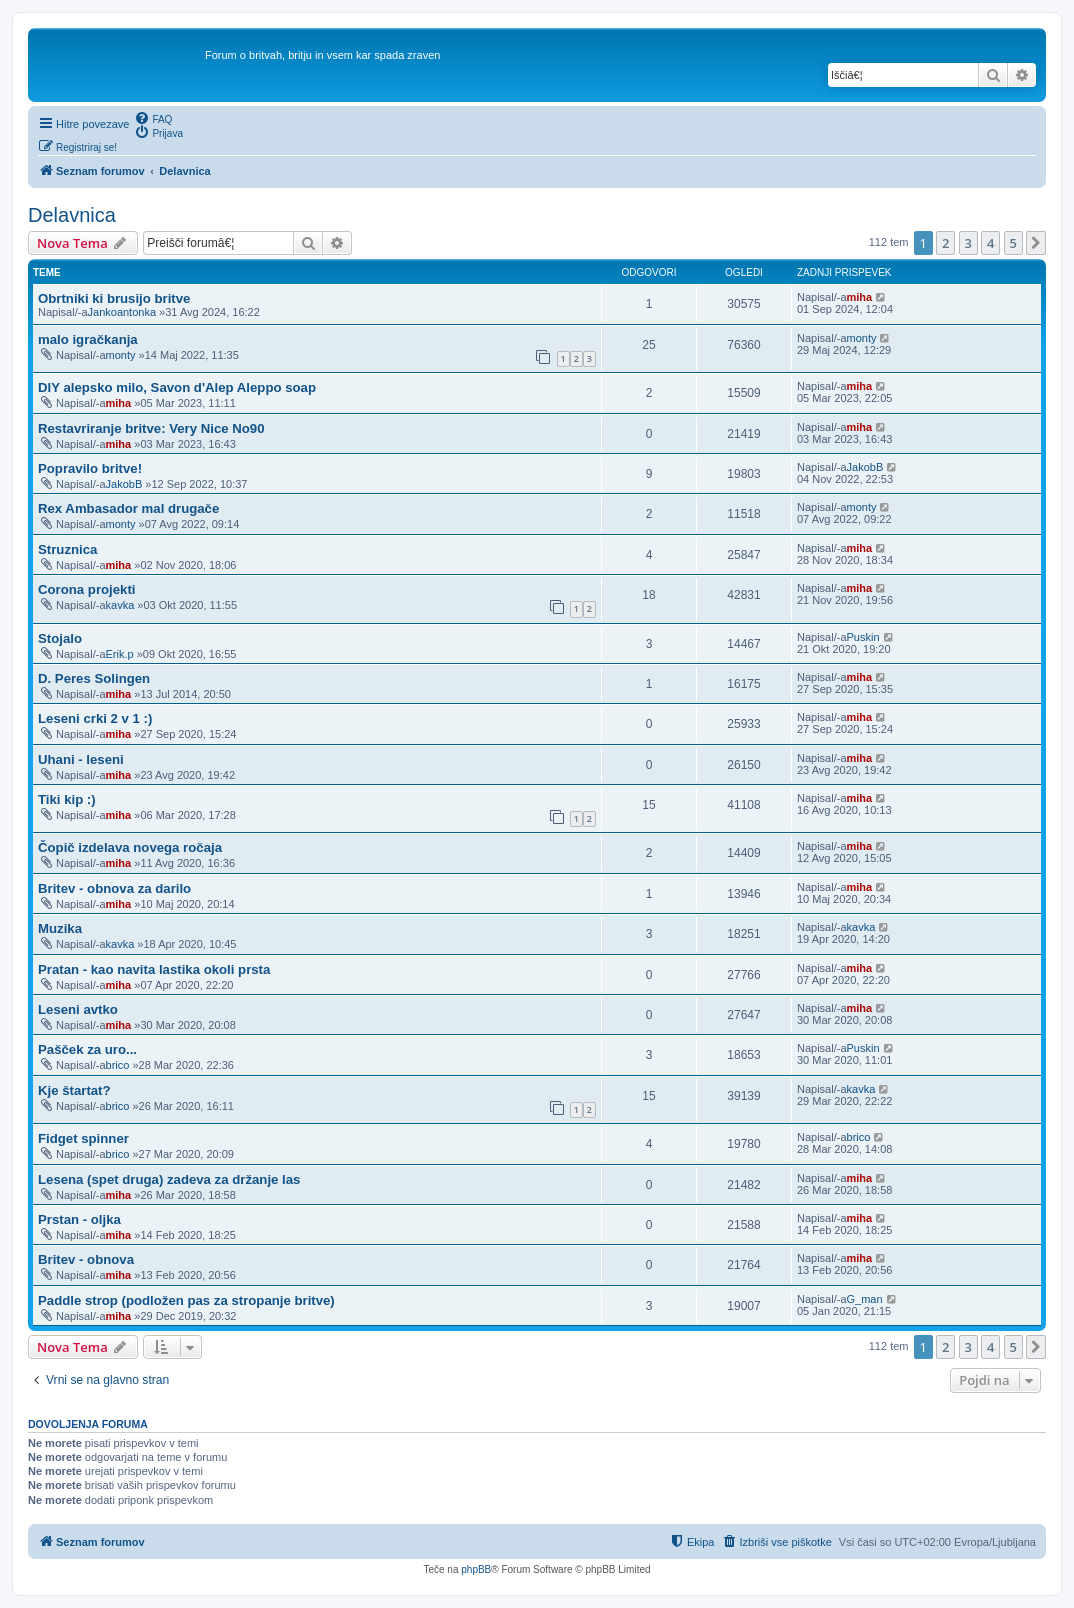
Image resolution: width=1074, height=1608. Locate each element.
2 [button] (945, 243)
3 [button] (968, 243)
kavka (120, 605)
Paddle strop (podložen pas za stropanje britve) (186, 1300)
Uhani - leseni (81, 759)
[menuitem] (153, 118)
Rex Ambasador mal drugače (128, 508)
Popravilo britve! (90, 468)
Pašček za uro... (87, 1049)
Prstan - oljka (79, 1219)
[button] (1036, 243)
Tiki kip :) (67, 799)
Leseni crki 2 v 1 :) (95, 718)
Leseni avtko (78, 1009)
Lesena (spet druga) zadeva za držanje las (169, 1179)
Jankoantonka (122, 312)
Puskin (863, 637)
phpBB (476, 1569)
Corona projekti (86, 589)
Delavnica (72, 215)
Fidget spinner (83, 1138)
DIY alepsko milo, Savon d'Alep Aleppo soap (177, 387)
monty (121, 355)
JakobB (124, 484)
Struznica (67, 549)
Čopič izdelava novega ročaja (130, 847)
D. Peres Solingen (94, 678)
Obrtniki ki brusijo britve (114, 298)
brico (118, 1065)
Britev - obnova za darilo (114, 888)
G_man (865, 1299)
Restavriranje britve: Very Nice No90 (151, 428)
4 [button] (990, 243)
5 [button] (1013, 243)
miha (860, 297)
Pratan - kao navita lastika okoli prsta (154, 969)
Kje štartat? (74, 1090)
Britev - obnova (86, 1259)
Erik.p (120, 654)
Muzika (60, 928)
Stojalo (60, 638)
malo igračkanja (88, 339)
